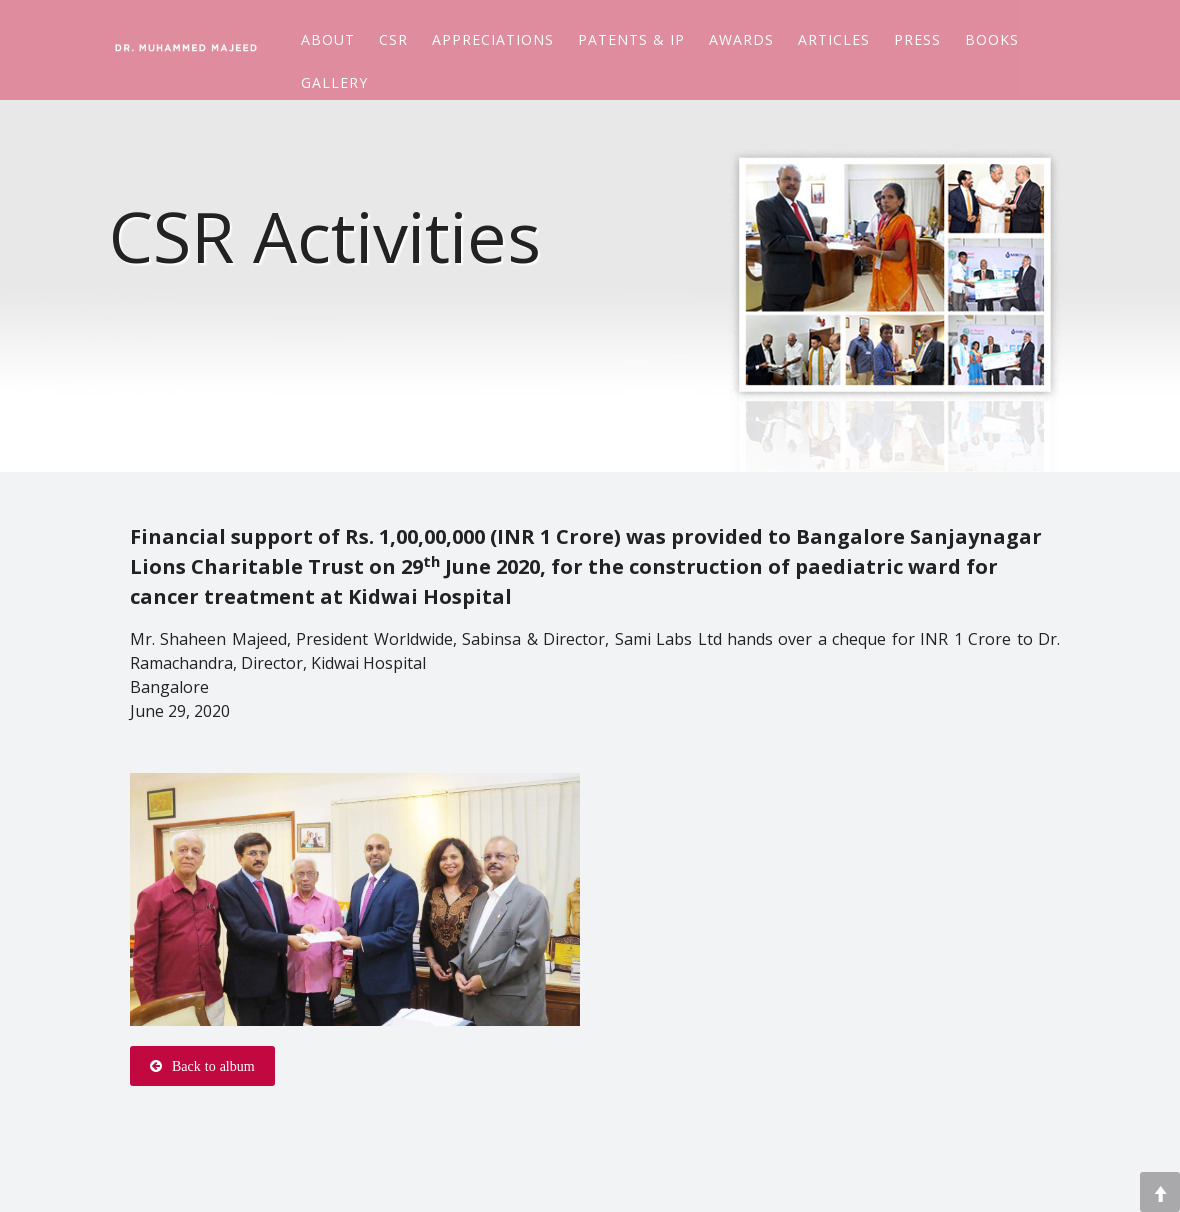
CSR (393, 37)
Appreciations (493, 37)
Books (992, 37)
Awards (741, 37)
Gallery (334, 80)
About (328, 37)
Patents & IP (631, 37)
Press (917, 37)
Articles (834, 37)
